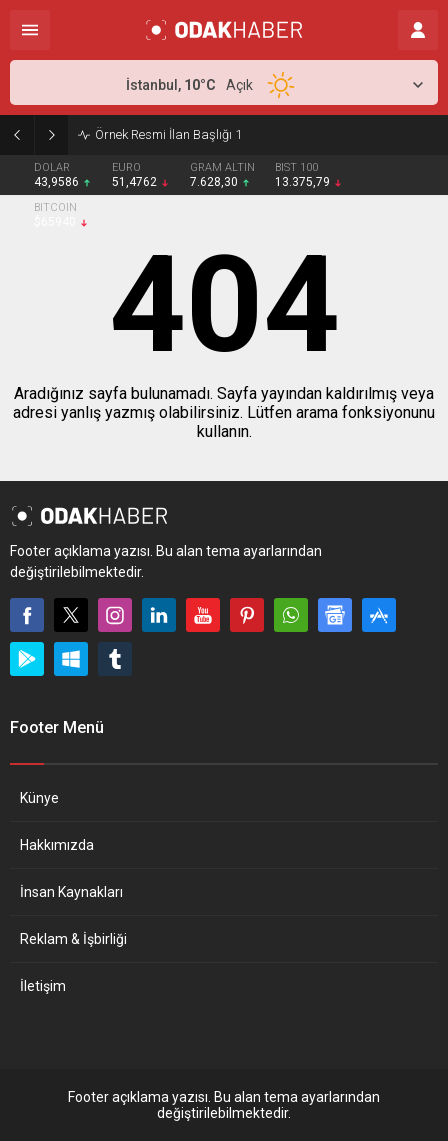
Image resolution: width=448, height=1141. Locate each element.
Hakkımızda (57, 845)
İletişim (43, 986)
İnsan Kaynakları (71, 892)
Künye (39, 798)
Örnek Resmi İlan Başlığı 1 (168, 134)
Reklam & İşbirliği (73, 939)
